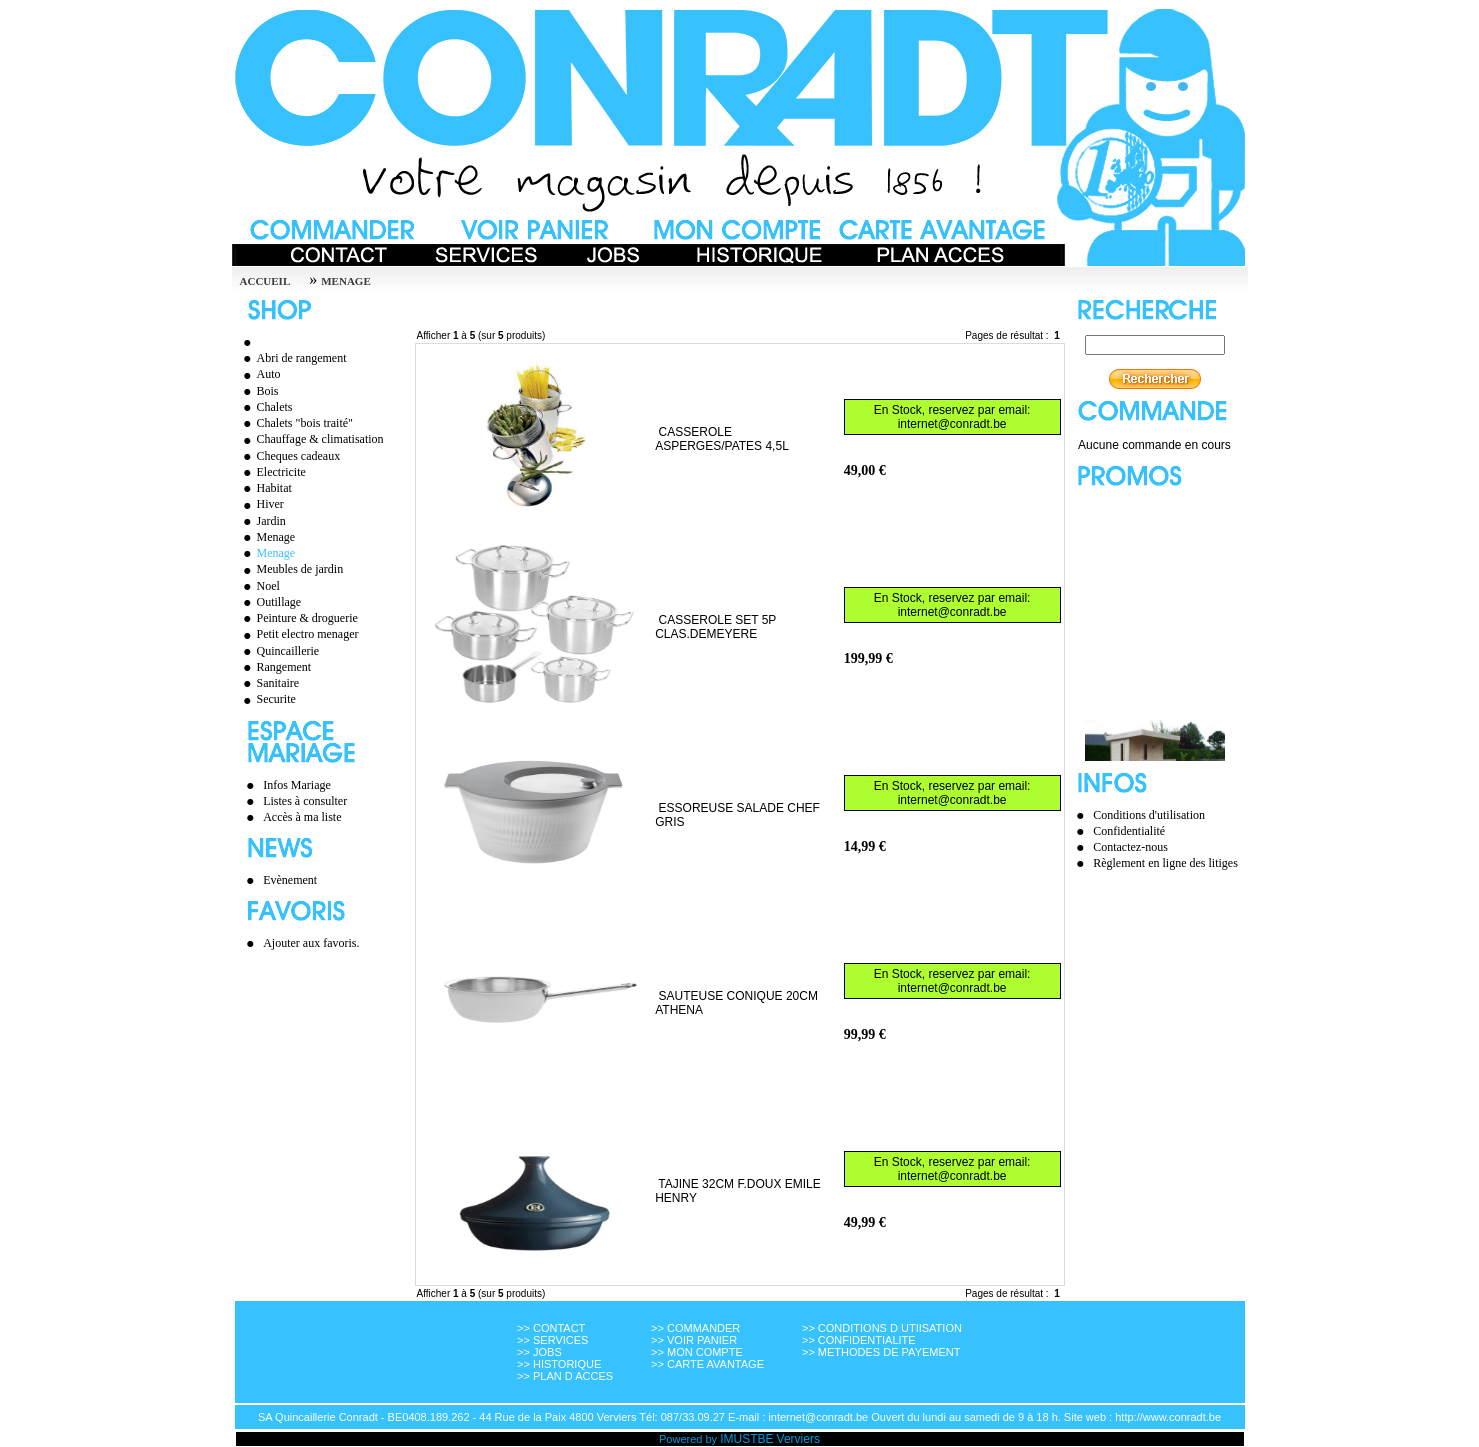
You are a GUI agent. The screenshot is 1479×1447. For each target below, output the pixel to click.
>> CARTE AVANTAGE (707, 1364)
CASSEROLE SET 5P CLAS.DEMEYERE (715, 627)
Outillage (270, 602)
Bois (258, 391)
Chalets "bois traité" (295, 423)
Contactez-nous (1130, 847)
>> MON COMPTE (697, 1352)
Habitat (265, 488)
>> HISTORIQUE (559, 1364)
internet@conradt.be (952, 424)
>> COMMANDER (695, 1328)
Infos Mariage (297, 785)
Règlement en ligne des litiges (1165, 863)
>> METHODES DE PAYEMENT (881, 1352)
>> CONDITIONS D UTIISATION (882, 1328)
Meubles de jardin (291, 569)
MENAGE (346, 281)
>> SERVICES (552, 1340)
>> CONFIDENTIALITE (859, 1340)
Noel (259, 586)
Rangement (275, 667)
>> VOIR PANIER (694, 1340)
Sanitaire (269, 683)
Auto (259, 374)
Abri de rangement (292, 358)
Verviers (798, 1439)
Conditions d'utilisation (1149, 815)
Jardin (262, 521)
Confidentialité (1129, 831)
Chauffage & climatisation (311, 439)
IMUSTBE (746, 1439)
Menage (267, 537)
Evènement (290, 880)
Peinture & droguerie (298, 618)
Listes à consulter (305, 801)
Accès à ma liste (302, 817)
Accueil (265, 281)
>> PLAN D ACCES (565, 1376)
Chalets (265, 407)
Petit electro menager (298, 634)
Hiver (261, 504)
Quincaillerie (279, 651)
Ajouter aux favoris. (311, 943)
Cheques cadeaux (289, 456)
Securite (267, 699)
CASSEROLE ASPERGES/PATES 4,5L (721, 439)
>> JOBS (539, 1352)
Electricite (272, 472)
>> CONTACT (551, 1328)
